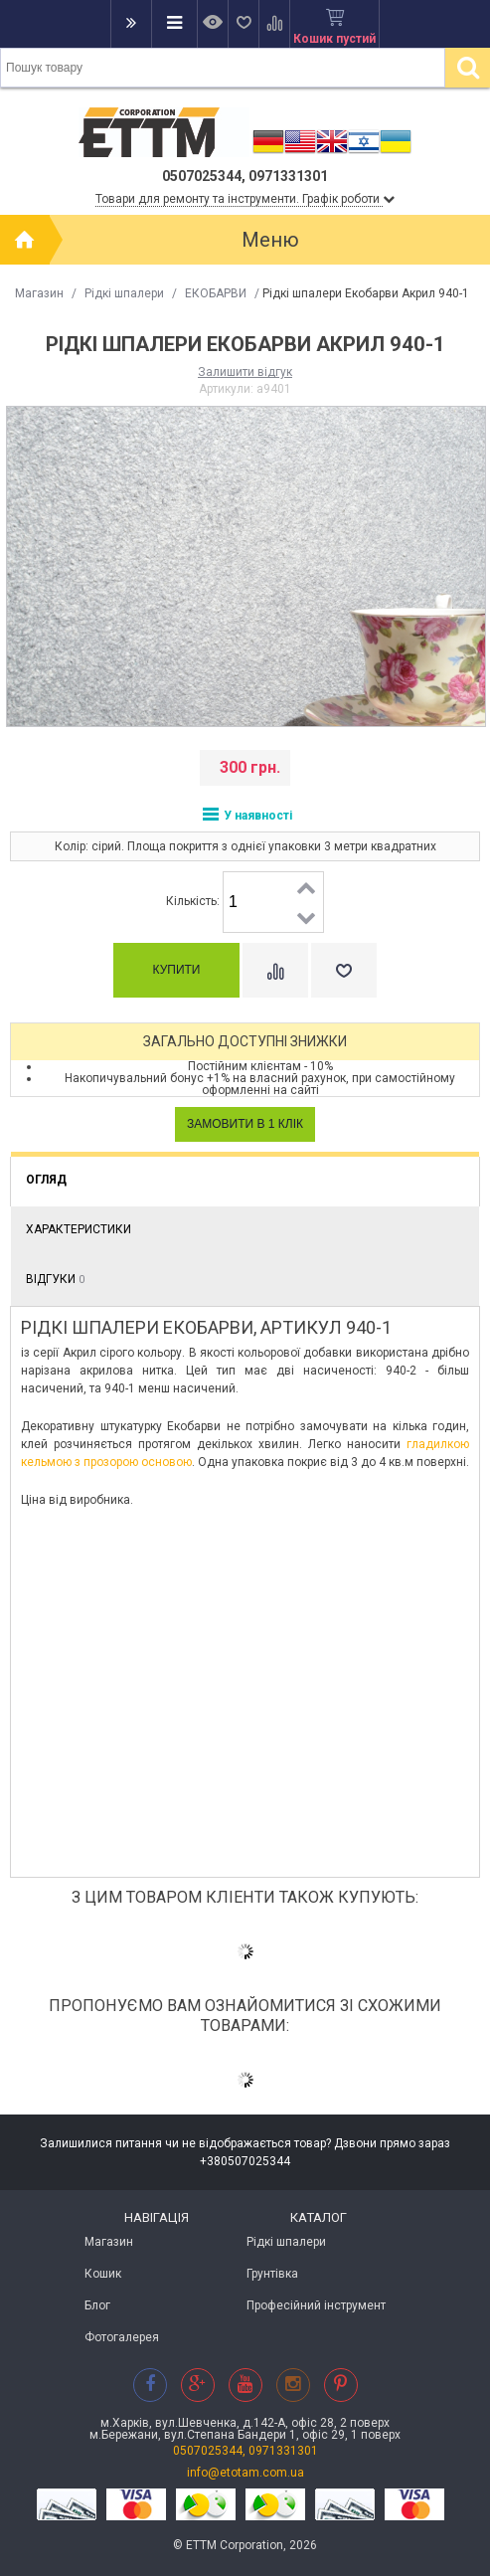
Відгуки (55, 1279)
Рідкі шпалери (124, 293)
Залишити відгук (245, 372)
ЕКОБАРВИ (215, 293)
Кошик (102, 2274)
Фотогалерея (121, 2337)
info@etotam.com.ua (245, 2473)
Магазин (39, 293)
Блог (97, 2305)
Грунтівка (272, 2274)
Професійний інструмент (316, 2305)
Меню (270, 240)
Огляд (46, 1180)
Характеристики (78, 1229)
